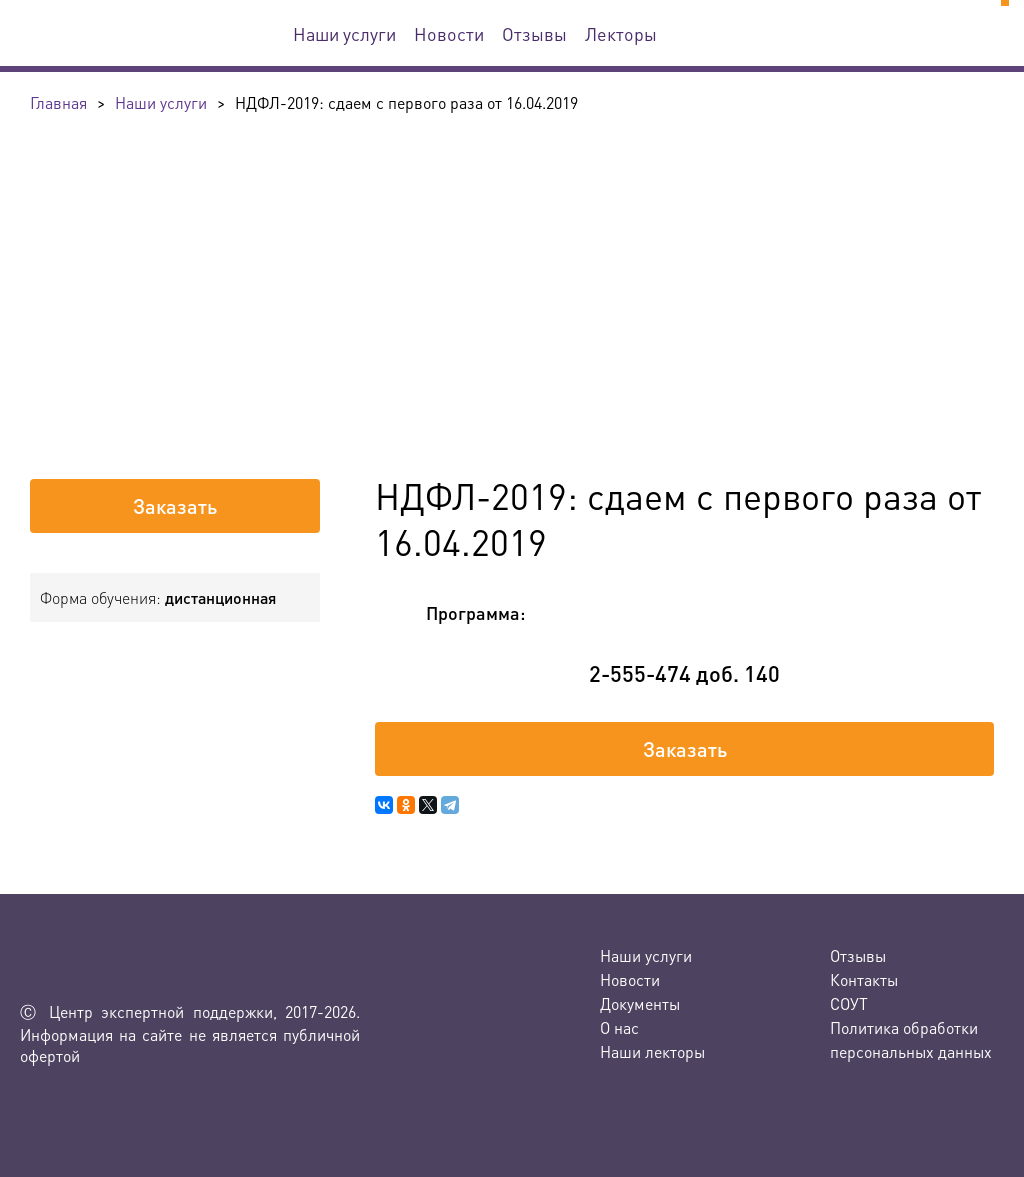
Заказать (175, 506)
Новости (449, 33)
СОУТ (849, 1003)
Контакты (864, 979)
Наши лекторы (652, 1051)
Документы (640, 1003)
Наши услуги (344, 33)
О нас (619, 1027)
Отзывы (534, 33)
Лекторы (621, 33)
